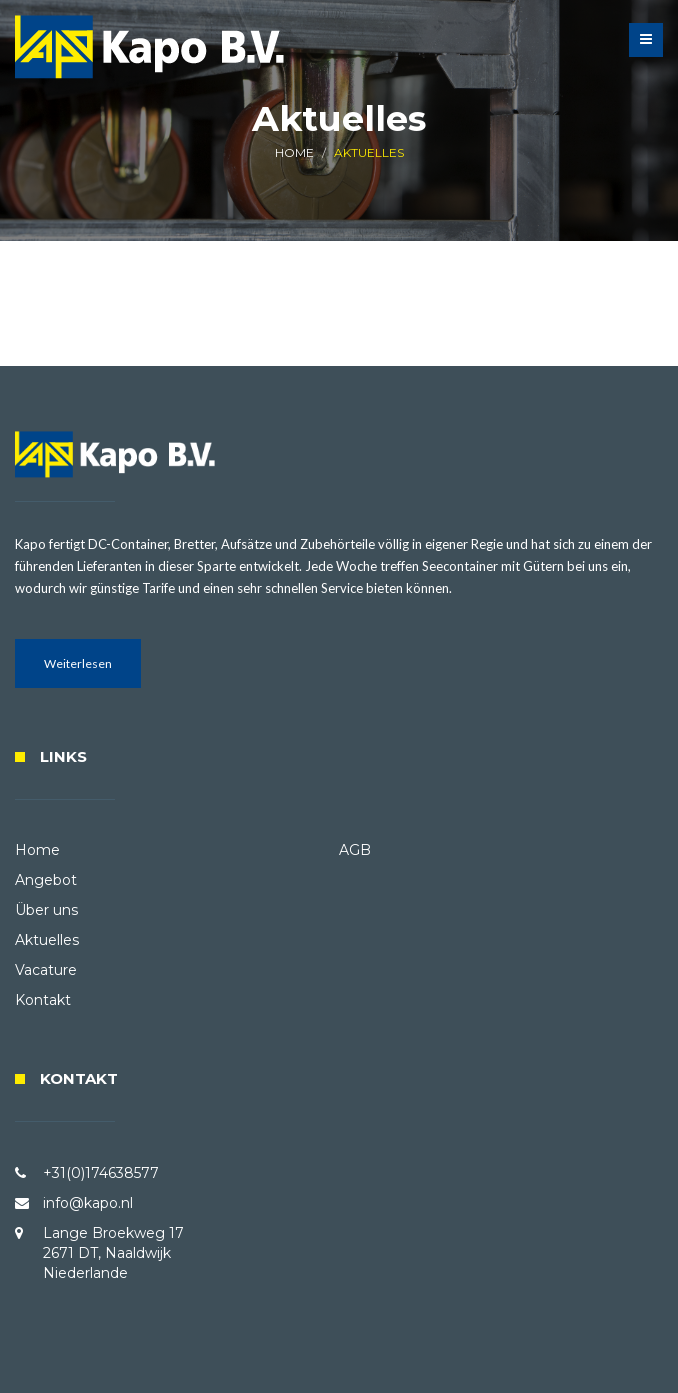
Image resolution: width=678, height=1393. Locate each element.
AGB (355, 850)
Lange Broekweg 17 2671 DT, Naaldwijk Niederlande (113, 1253)
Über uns (46, 910)
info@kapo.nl (88, 1203)
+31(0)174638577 (101, 1173)
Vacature (46, 970)
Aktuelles (47, 940)
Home (37, 850)
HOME (294, 152)
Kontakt (43, 1000)
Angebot (46, 880)
